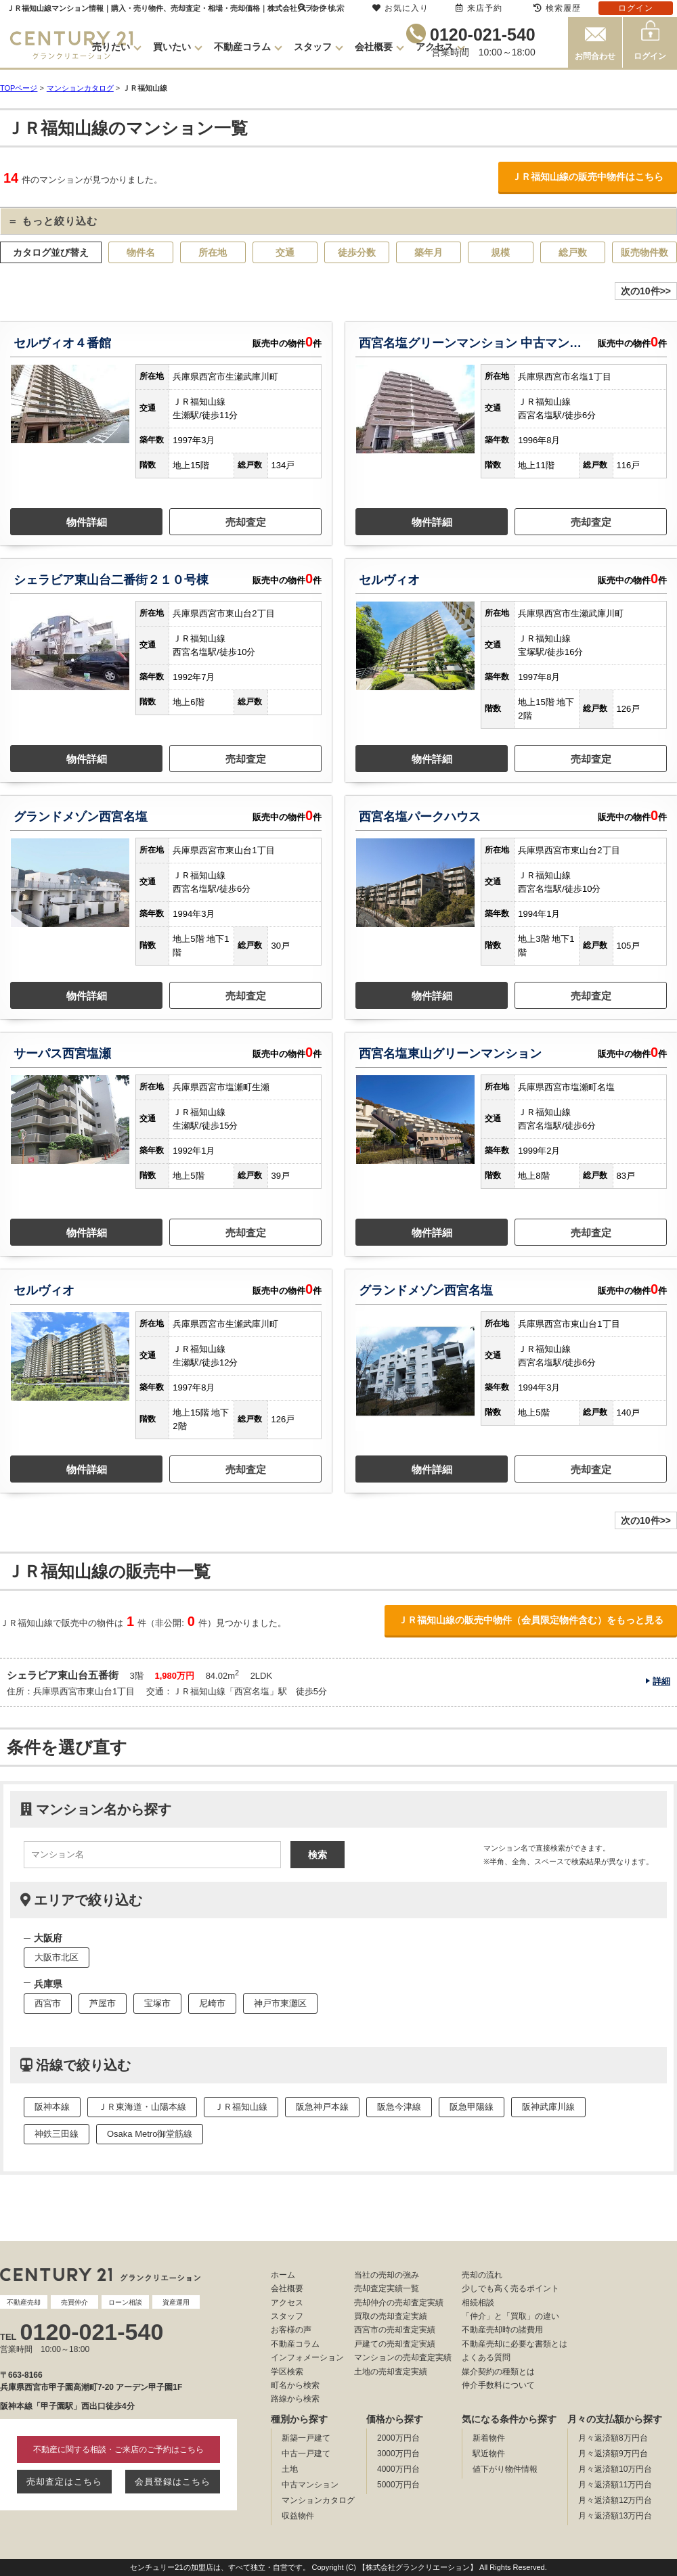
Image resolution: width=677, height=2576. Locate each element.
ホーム (283, 2275)
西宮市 (48, 2003)
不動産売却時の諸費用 (502, 2329)
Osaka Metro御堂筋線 (149, 2134)
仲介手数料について (498, 2385)
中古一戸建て (306, 2453)
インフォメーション (307, 2357)
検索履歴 (557, 8)
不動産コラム (242, 46)
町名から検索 (295, 2385)
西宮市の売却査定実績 (394, 2329)
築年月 (428, 252)
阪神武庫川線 (548, 2107)
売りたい (111, 46)
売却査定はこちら (64, 2482)
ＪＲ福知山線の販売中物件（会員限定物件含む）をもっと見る (530, 1619)
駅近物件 (489, 2453)
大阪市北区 (57, 1957)
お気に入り (400, 8)
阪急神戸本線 (322, 2107)
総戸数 (573, 252)
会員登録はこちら (173, 2482)
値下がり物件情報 (505, 2469)
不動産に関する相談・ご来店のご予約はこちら (118, 2449)
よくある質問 (486, 2357)
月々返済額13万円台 (615, 2516)
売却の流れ (482, 2275)
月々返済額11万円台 (615, 2484)
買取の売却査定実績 (390, 2316)
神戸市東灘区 (280, 2003)
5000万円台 (398, 2484)
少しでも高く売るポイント (510, 2288)
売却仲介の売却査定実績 (398, 2302)
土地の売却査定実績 (390, 2371)
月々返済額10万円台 (615, 2469)
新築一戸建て (306, 2438)
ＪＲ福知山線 (241, 2107)
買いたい (172, 46)
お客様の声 (291, 2329)
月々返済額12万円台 (615, 2500)
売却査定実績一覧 (386, 2288)
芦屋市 (102, 2003)
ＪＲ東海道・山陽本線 (142, 2107)
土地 (290, 2469)
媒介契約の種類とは (498, 2371)
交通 (285, 252)
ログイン (650, 56)
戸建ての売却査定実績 (394, 2344)
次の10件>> (646, 291)
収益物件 (298, 2516)
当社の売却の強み (386, 2275)
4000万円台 (398, 2469)
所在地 (212, 252)
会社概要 (374, 46)
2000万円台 (398, 2438)
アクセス (435, 46)
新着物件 (489, 2438)
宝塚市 (157, 2003)
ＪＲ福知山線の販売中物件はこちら (587, 176)
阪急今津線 (399, 2107)
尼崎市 (212, 2003)
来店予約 (479, 8)
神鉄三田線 (57, 2134)
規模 (500, 252)
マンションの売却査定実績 (403, 2357)
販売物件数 (644, 252)
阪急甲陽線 (472, 2107)
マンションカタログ (318, 2500)
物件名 (141, 252)
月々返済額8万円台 (613, 2438)
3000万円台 (398, 2453)
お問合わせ (595, 56)
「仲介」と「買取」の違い (510, 2316)
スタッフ (313, 46)
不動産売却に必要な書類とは (514, 2344)
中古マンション (310, 2484)
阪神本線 (52, 2107)
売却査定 (245, 522)
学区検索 (287, 2371)
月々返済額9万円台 (613, 2453)
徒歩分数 (357, 252)
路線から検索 (295, 2398)
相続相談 (478, 2302)
